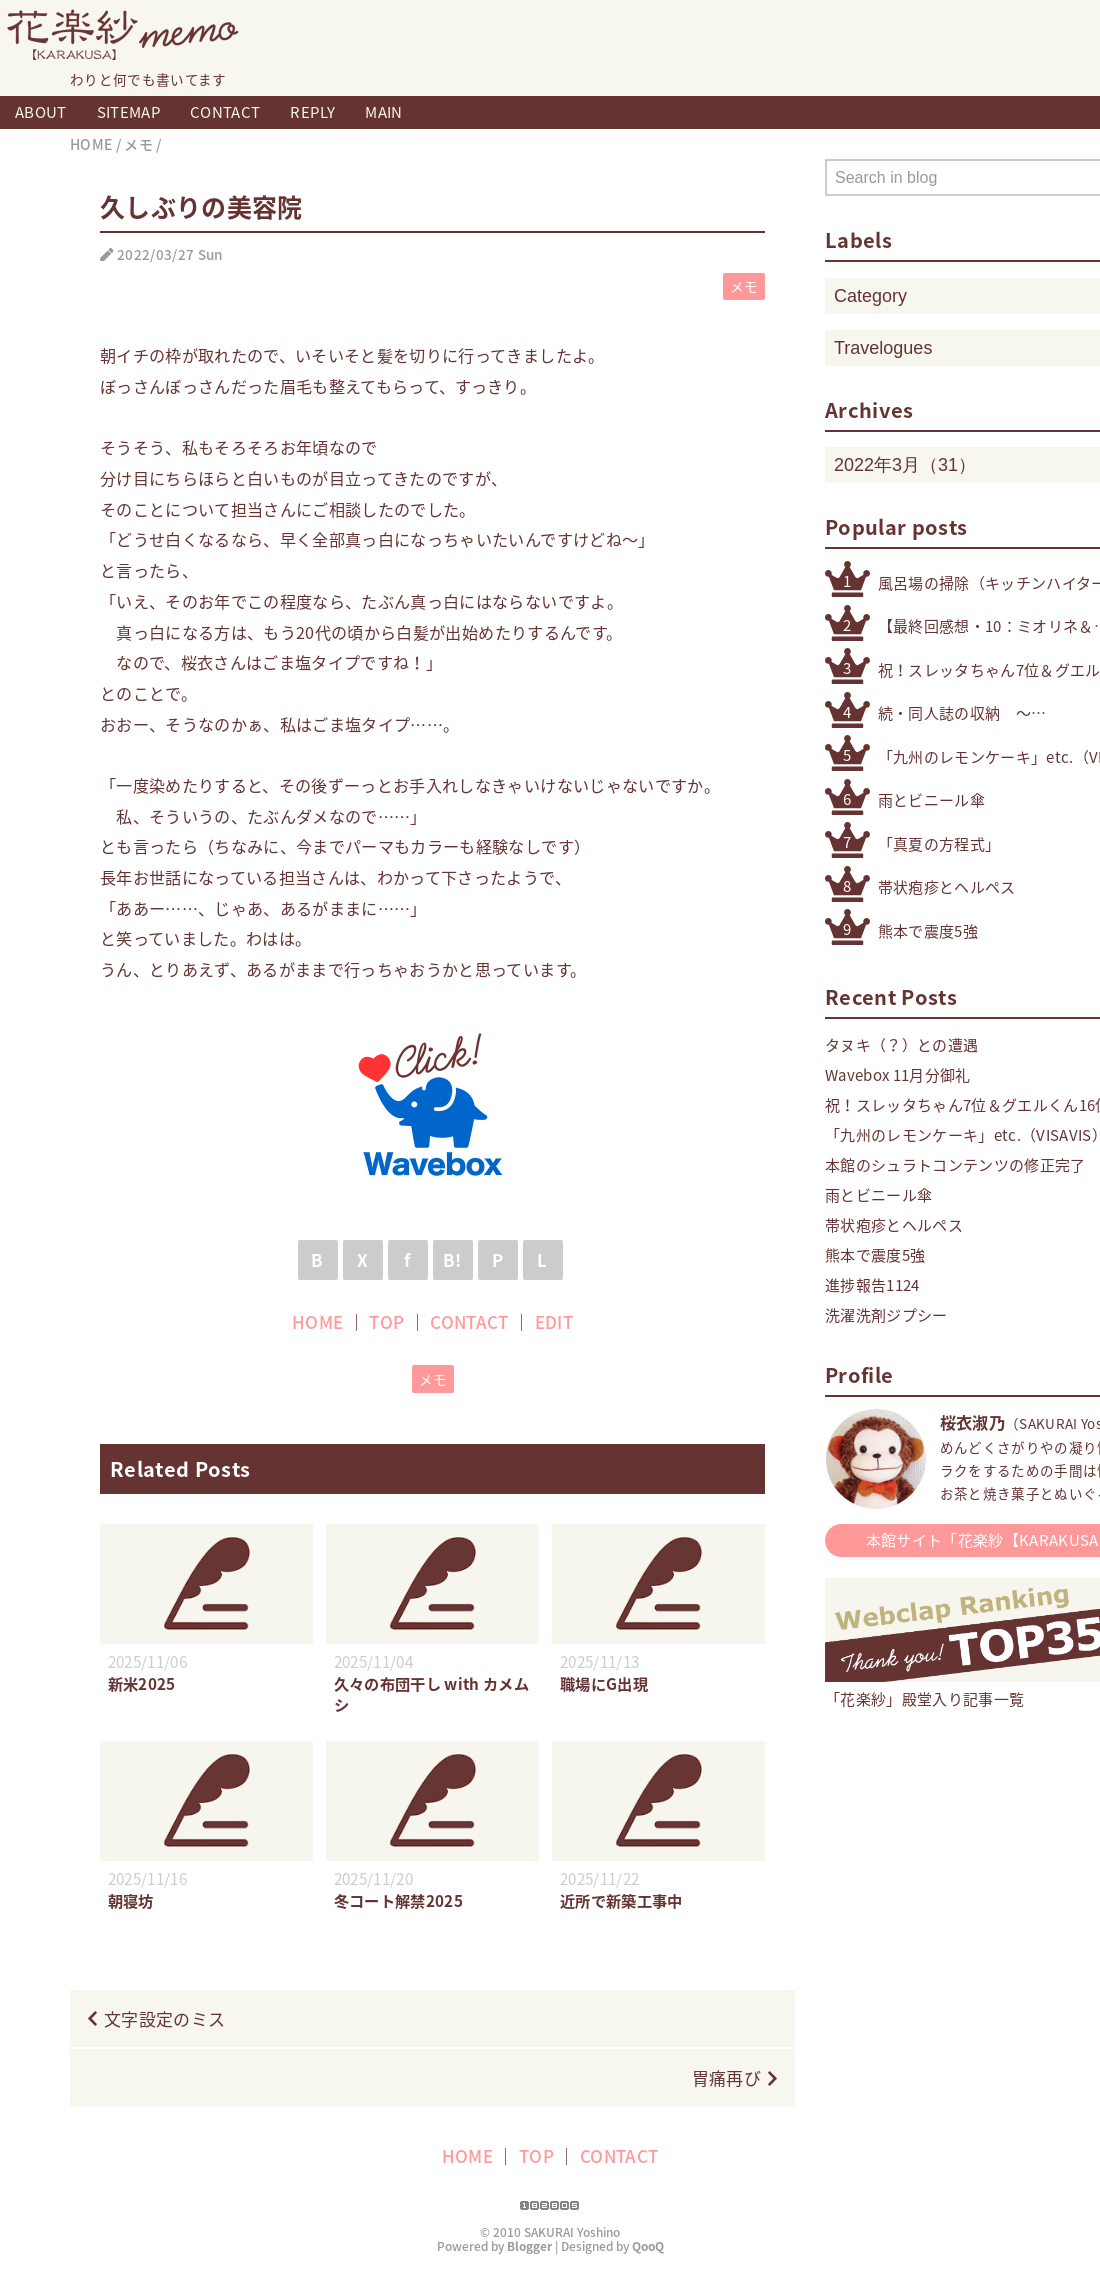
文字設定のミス (164, 2018)
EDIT (554, 1321)
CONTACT (225, 112)
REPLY (312, 112)
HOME (317, 1321)
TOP (386, 1321)
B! (452, 1259)
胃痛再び (726, 2077)
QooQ (648, 2246)
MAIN (383, 112)
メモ (744, 286)
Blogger (529, 2246)
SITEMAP (128, 112)
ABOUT (41, 112)
